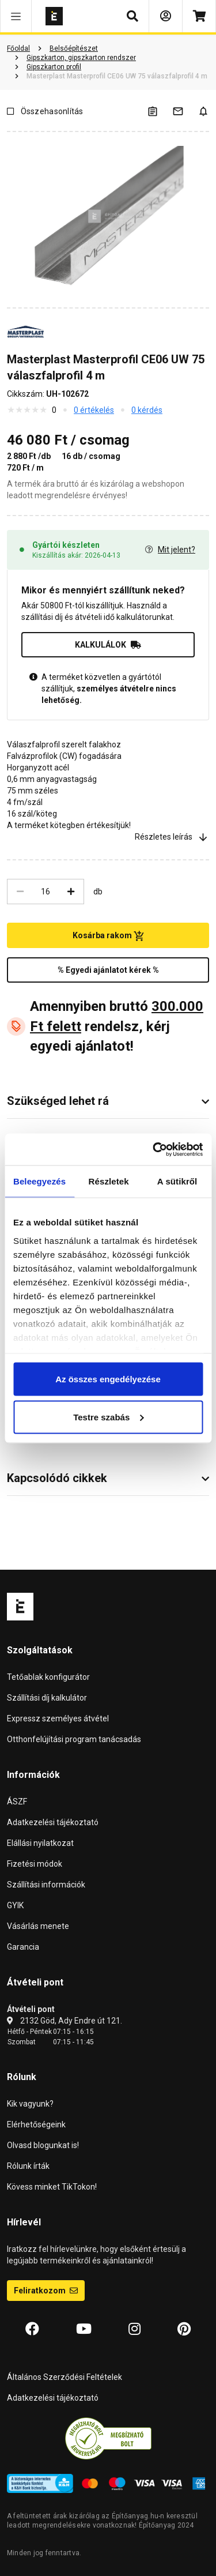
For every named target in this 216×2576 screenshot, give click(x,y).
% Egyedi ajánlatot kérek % (108, 970)
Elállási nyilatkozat (40, 1843)
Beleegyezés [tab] (39, 1181)
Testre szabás (108, 1416)
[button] (16, 16)
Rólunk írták (28, 2166)
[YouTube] (84, 2329)
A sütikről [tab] (177, 1181)
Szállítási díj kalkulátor (47, 1697)
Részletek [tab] (109, 1181)
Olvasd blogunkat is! (43, 2145)
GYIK (15, 1905)
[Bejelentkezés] (166, 16)
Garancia (23, 1946)
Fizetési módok (34, 1863)
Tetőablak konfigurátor (48, 1677)
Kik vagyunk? (30, 2103)
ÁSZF (17, 1801)
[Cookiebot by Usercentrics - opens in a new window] (154, 1149)
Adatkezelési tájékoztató (52, 1822)
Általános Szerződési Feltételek (64, 2377)
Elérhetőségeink (36, 2124)
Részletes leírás (172, 837)
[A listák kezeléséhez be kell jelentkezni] (159, 111)
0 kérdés (146, 410)
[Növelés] (71, 891)
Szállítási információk (46, 1884)
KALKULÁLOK (108, 644)
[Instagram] (134, 2329)
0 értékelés (94, 410)
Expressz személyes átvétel (58, 1718)
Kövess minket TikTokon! (52, 2186)
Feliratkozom (46, 2290)
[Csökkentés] (20, 891)
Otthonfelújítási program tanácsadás (74, 1739)
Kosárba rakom (108, 936)
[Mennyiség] (45, 891)
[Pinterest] (184, 2329)
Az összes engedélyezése (108, 1379)
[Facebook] (32, 2329)
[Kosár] (199, 16)
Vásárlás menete (38, 1926)
